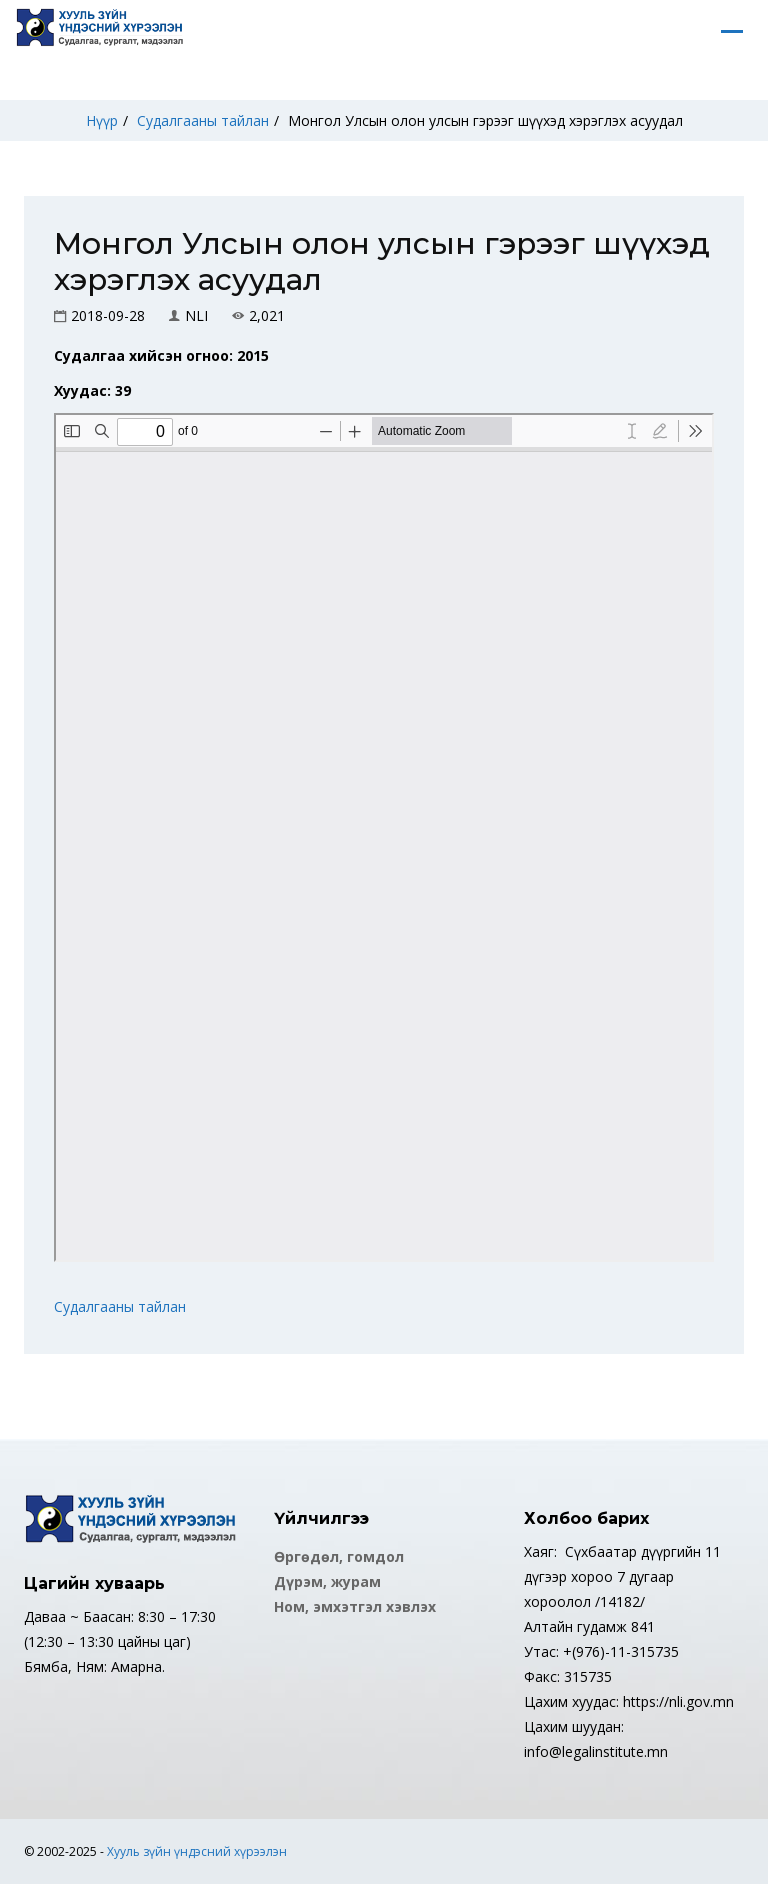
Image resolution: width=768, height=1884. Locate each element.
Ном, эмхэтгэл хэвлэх (355, 1606)
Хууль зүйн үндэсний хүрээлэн (197, 1851)
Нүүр (102, 120)
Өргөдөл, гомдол (339, 1556)
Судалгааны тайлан (203, 120)
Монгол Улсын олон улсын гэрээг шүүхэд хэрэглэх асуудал (485, 120)
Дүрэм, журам (327, 1581)
